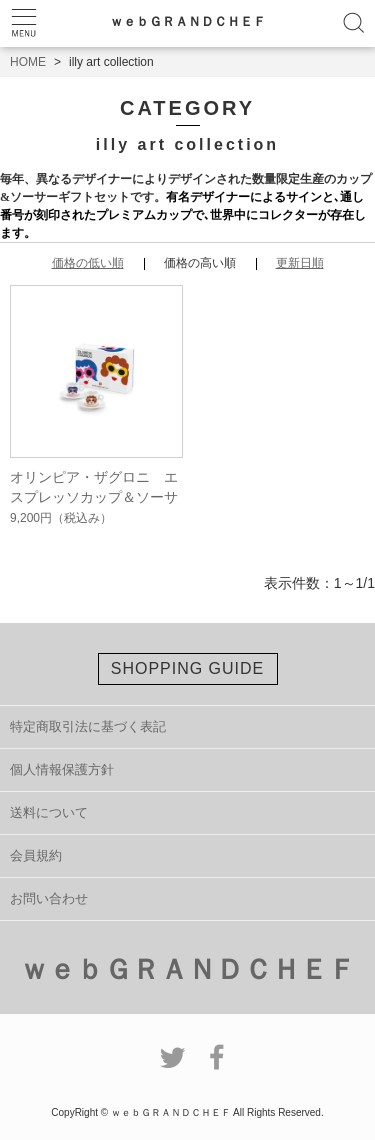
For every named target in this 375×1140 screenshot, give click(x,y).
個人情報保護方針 (62, 769)
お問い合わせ (49, 898)
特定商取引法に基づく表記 (88, 726)
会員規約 (36, 855)
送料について (49, 812)
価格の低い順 (88, 263)
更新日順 (300, 263)
